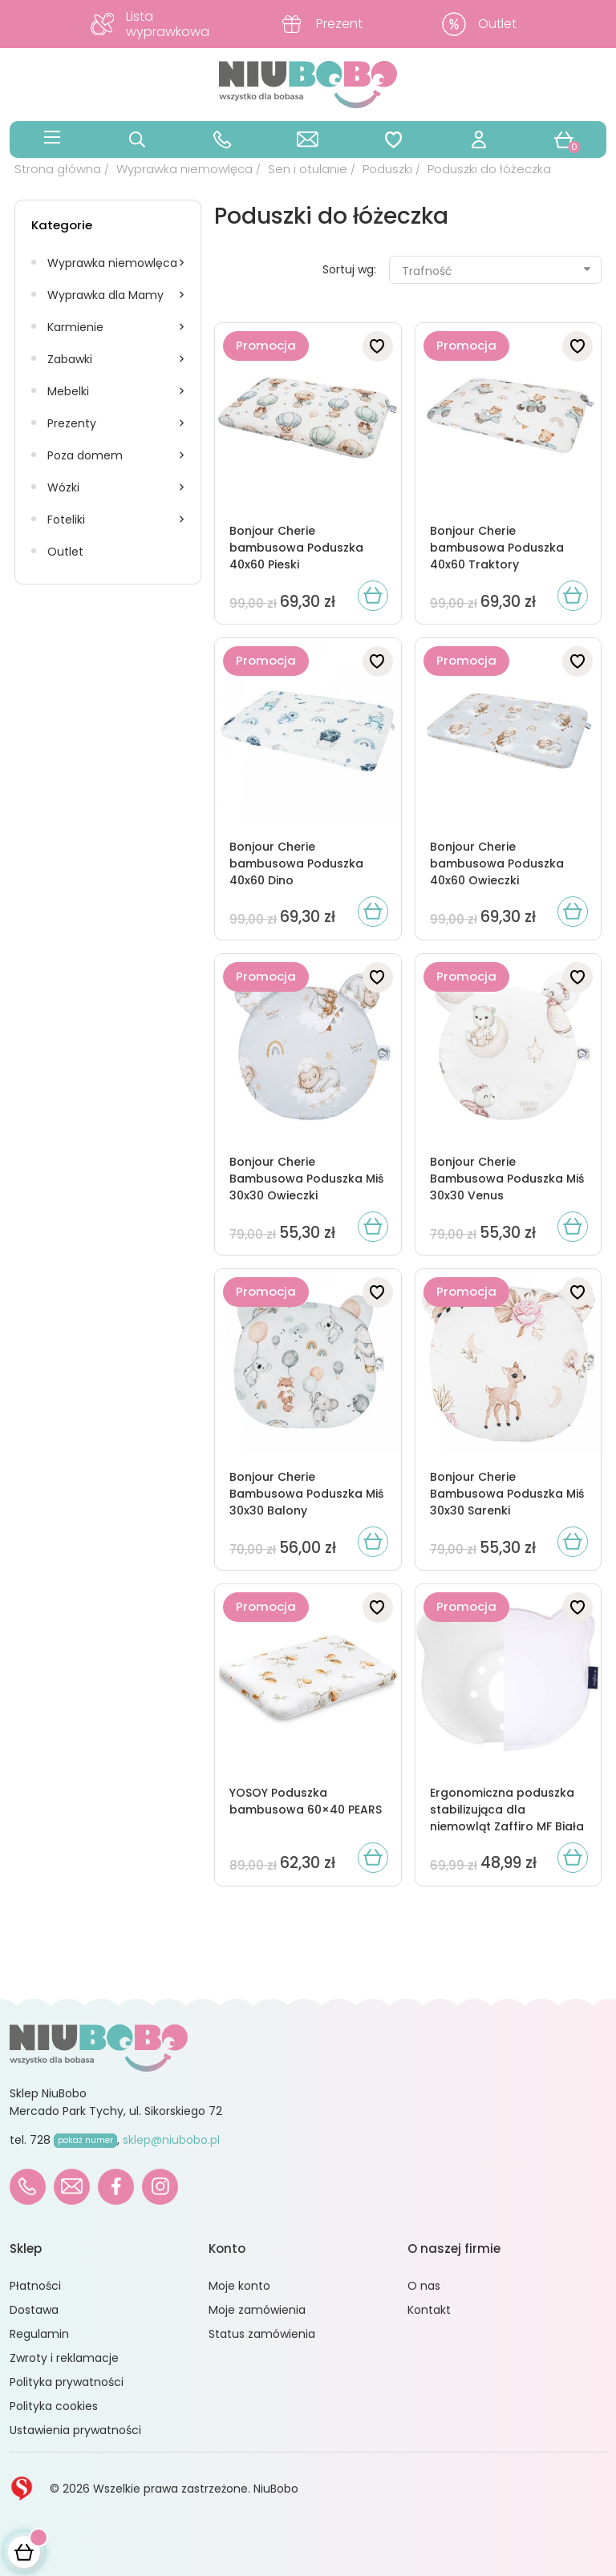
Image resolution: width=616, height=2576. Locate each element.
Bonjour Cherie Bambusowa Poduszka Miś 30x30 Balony (306, 1494)
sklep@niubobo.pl (171, 2140)
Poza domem (85, 455)
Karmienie (75, 327)
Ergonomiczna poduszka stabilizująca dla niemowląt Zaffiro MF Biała (507, 1809)
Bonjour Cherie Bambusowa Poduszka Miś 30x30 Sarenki (507, 1494)
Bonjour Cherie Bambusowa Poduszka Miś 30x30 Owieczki (306, 1178)
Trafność (497, 271)
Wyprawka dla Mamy (105, 295)
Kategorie (61, 224)
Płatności (35, 2286)
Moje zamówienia (257, 2310)
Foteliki (66, 520)
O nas (423, 2286)
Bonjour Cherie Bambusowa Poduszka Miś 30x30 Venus (507, 1178)
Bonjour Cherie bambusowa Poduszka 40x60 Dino (296, 863)
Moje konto (239, 2286)
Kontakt (429, 2310)
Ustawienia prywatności (75, 2430)
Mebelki (68, 391)
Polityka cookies (54, 2406)
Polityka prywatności (67, 2382)
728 (73, 2140)
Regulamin (39, 2334)
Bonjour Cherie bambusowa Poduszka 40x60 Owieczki (497, 863)
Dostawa (34, 2310)
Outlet (65, 552)
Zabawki (69, 359)
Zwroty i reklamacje (64, 2358)
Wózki (63, 487)
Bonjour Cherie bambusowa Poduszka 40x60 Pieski (296, 547)
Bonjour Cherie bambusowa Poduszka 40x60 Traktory (497, 547)
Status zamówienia (262, 2334)
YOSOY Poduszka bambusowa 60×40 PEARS (305, 1801)
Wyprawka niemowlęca (112, 263)
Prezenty (71, 423)
